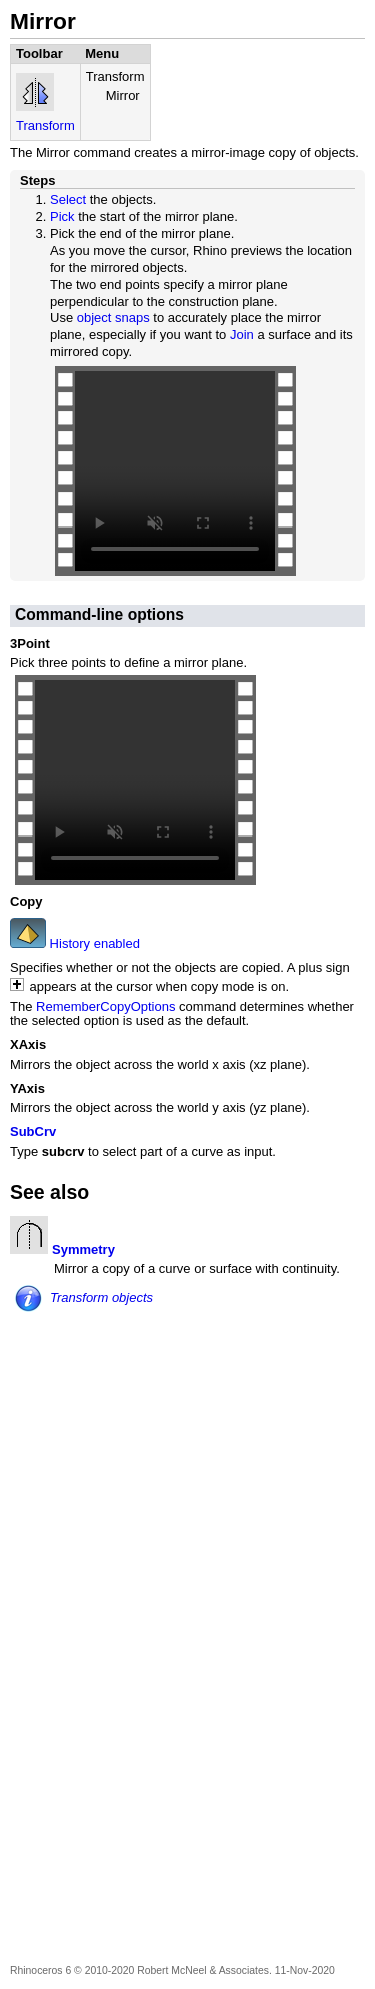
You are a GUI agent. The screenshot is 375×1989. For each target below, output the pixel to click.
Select (68, 199)
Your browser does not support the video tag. (175, 471)
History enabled (93, 943)
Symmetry (83, 1249)
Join (242, 334)
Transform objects (101, 1297)
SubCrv (33, 1131)
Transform (45, 125)
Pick (62, 216)
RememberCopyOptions (105, 1006)
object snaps (113, 317)
